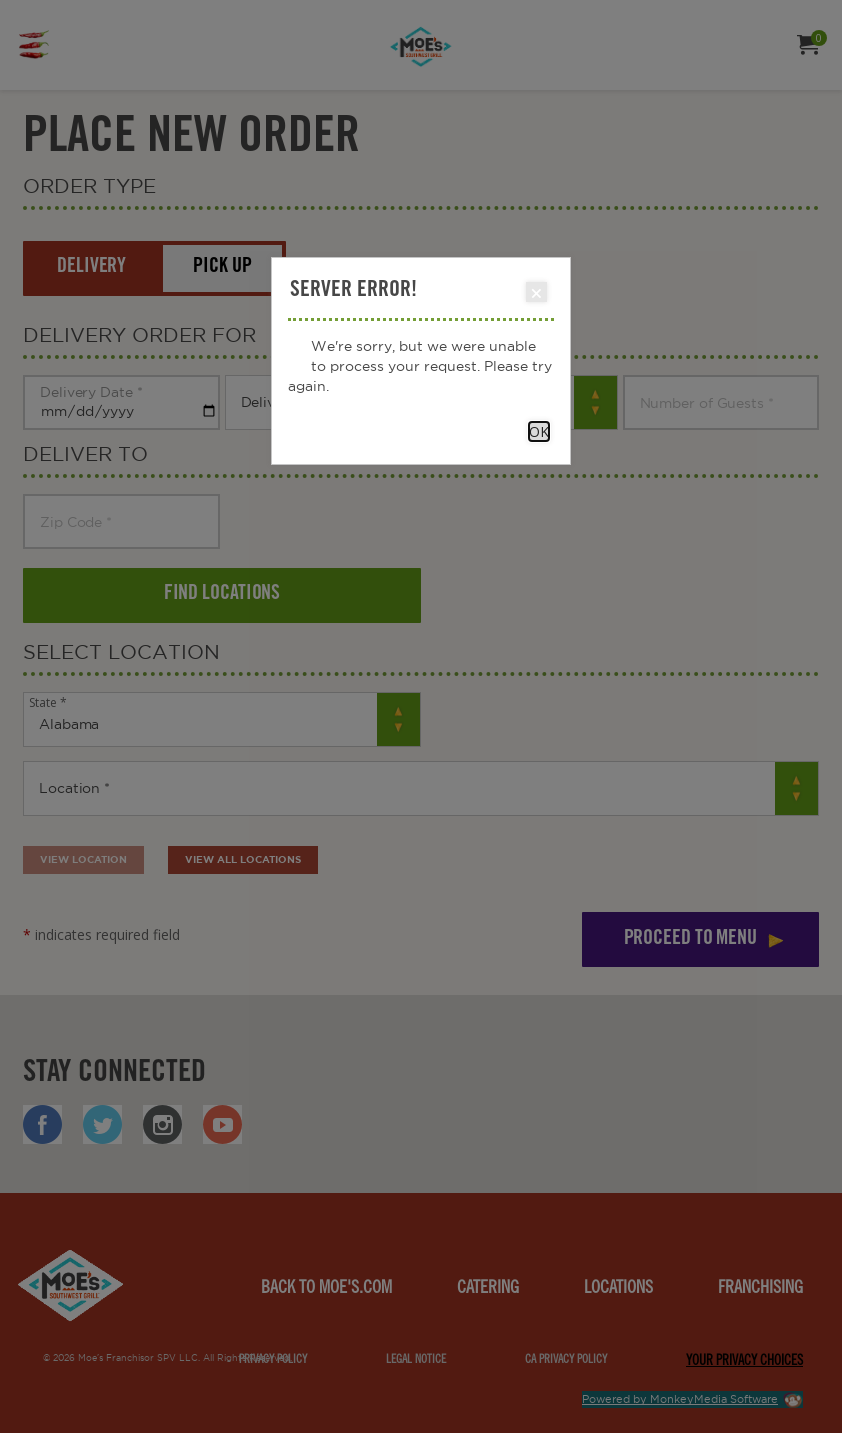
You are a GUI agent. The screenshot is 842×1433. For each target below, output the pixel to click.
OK (539, 431)
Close (535, 293)
